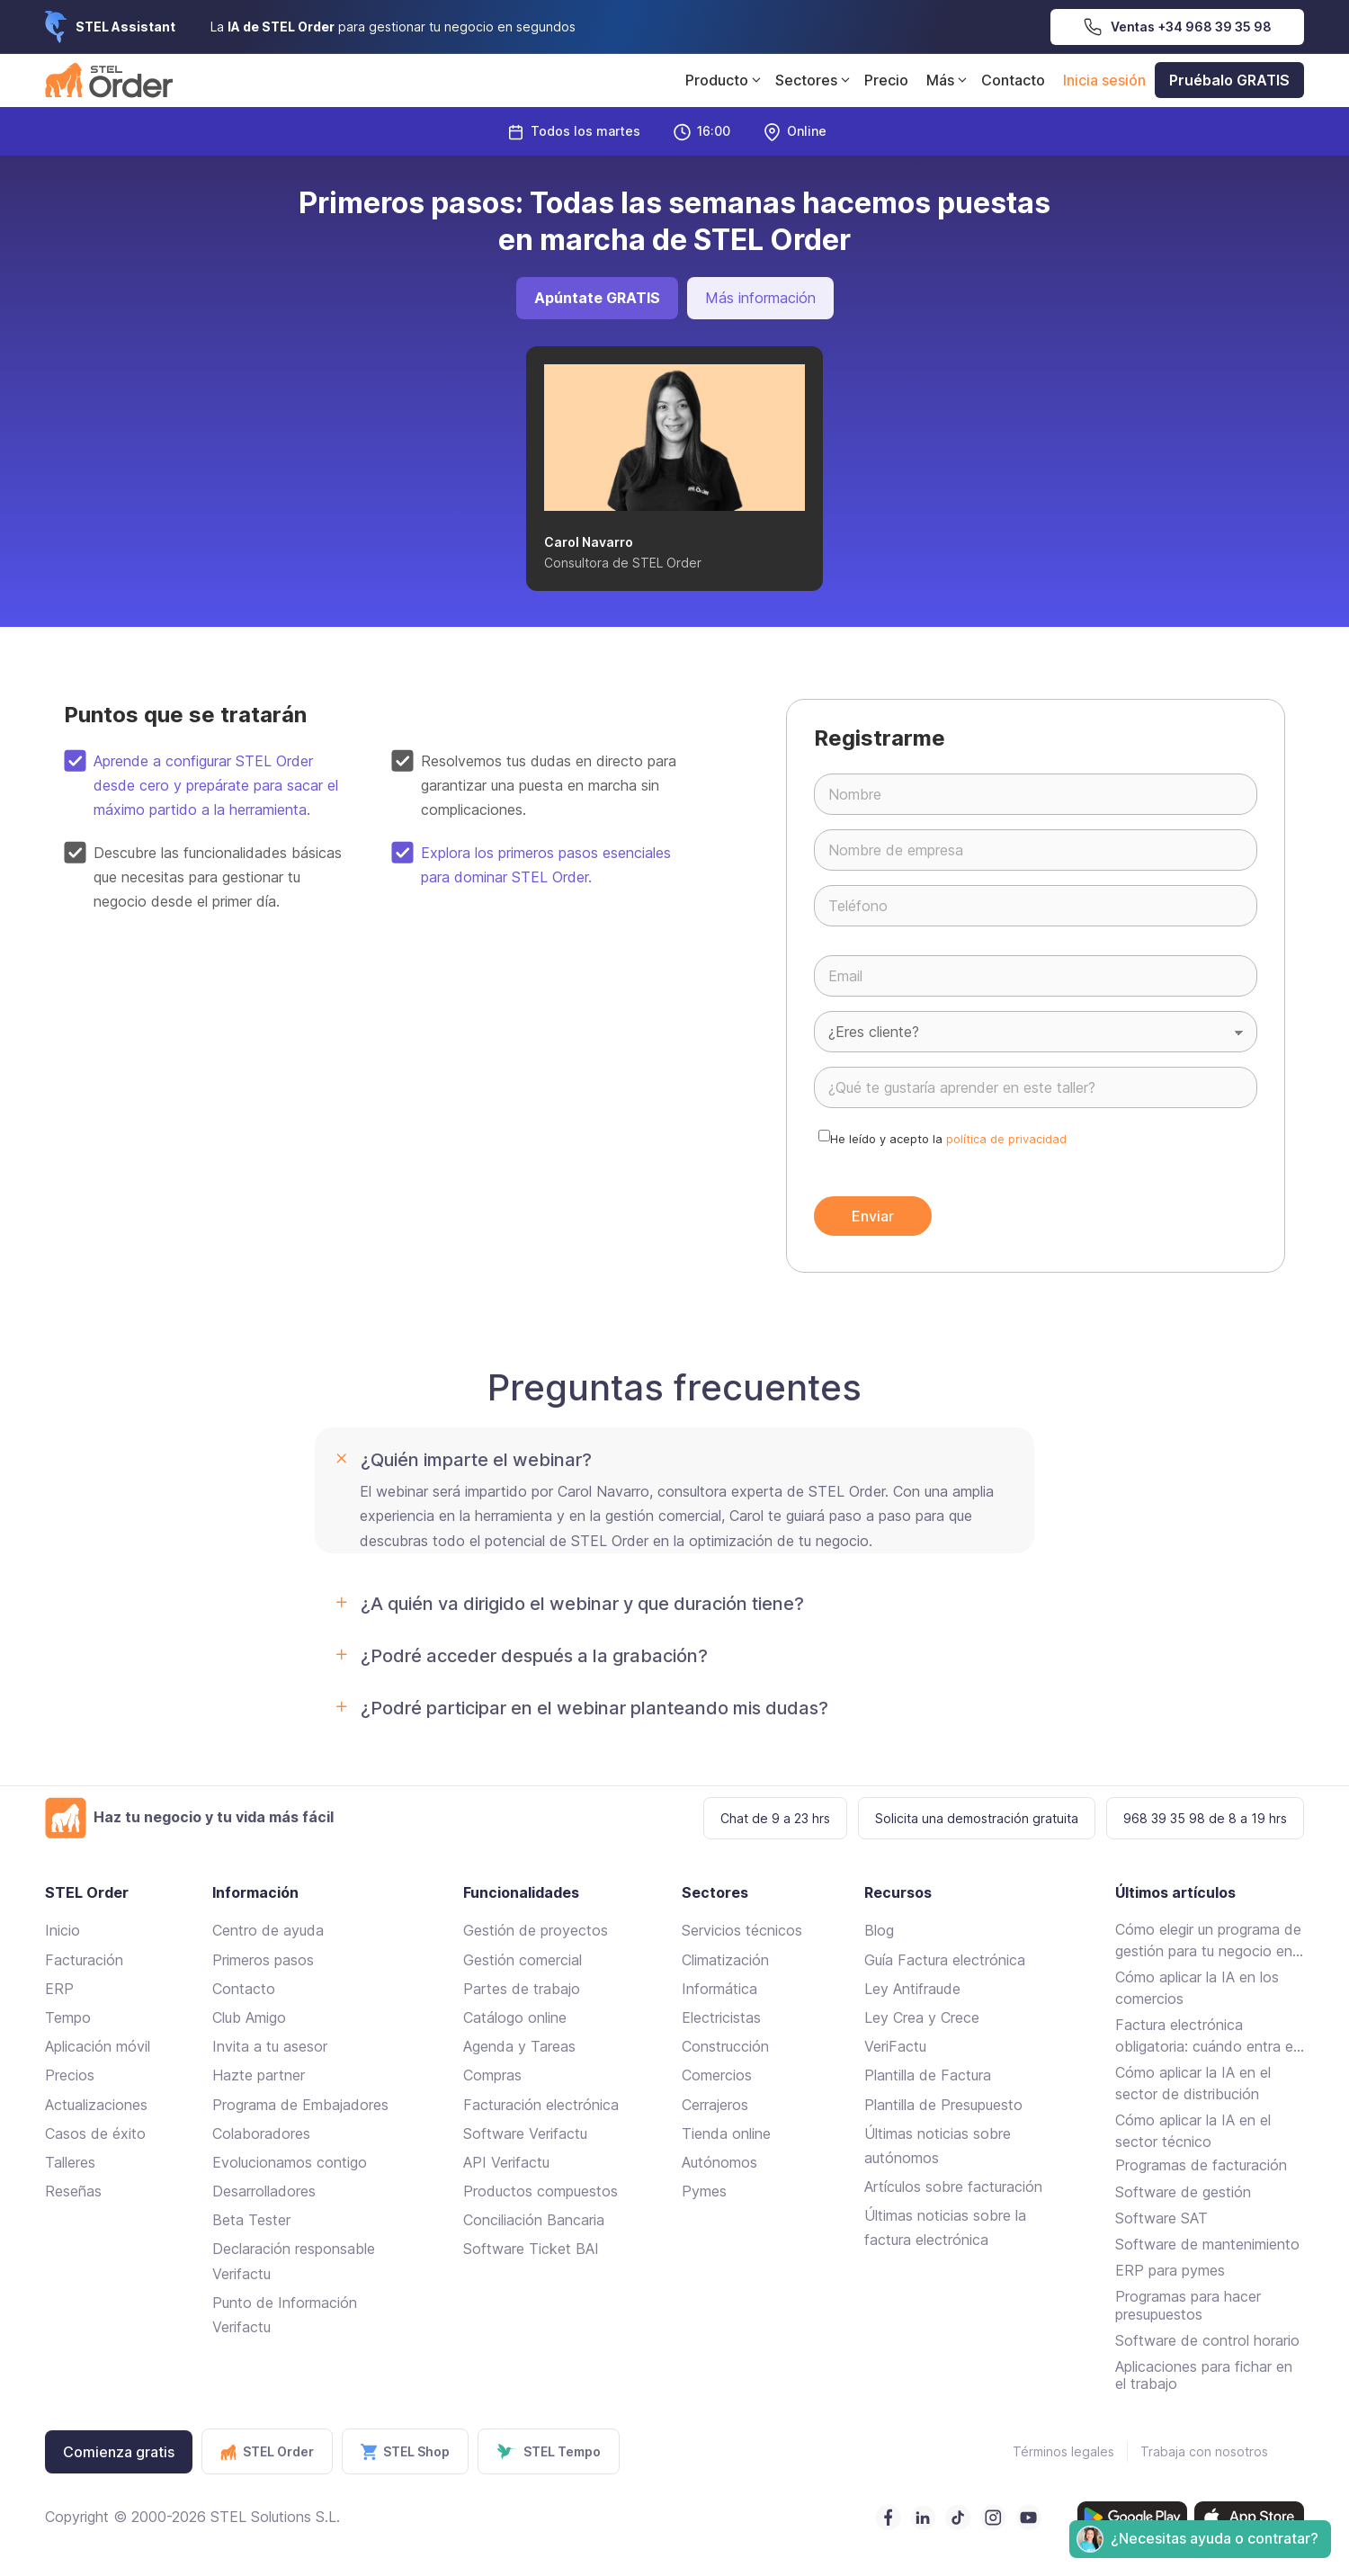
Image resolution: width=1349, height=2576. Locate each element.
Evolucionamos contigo (289, 2162)
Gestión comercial (522, 1960)
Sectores (815, 80)
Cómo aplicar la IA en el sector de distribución (1193, 2083)
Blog (879, 1930)
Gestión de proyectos (535, 1930)
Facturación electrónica (541, 2105)
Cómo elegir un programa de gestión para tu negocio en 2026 (1208, 1941)
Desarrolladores (264, 2191)
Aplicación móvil (97, 2046)
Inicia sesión (1104, 80)
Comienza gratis (118, 2452)
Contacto (1013, 80)
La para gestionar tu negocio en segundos (393, 26)
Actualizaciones (96, 2105)
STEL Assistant (125, 26)
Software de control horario (1207, 2340)
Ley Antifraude (912, 1989)
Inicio (62, 1930)
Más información (760, 298)
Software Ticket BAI (531, 2249)
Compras (492, 2075)
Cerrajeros (715, 2105)
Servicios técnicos (742, 1930)
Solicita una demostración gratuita (976, 1818)
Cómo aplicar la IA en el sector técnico (1193, 2131)
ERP (59, 1989)
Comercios (717, 2075)
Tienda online (726, 2133)
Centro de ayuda (268, 1930)
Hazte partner (258, 2075)
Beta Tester (251, 2220)
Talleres (70, 2162)
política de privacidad (1006, 1139)
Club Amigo (249, 2017)
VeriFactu (895, 2046)
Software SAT (1161, 2218)
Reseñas (73, 2191)
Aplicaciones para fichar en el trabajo (1203, 2375)
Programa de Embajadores (300, 2105)
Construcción (725, 2046)
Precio (886, 80)
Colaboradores (261, 2133)
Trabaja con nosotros (1204, 2451)
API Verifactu (506, 2162)
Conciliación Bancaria (533, 2220)
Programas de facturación (1201, 2165)
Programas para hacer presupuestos (1188, 2304)
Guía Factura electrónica (944, 1960)
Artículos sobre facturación (953, 2187)
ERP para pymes (1170, 2270)
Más (949, 80)
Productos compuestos (540, 2191)
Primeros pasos (263, 1960)
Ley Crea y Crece (921, 2017)
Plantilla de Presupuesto (943, 2105)
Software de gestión (1183, 2192)
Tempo (68, 2017)
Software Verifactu (525, 2133)
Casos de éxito (95, 2133)
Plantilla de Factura (927, 2075)
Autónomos (719, 2162)
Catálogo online (515, 2017)
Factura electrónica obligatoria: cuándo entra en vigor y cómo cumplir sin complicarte (1208, 2036)
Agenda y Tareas (519, 2046)
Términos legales (1063, 2451)
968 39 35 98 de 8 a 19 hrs (1205, 1818)
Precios (69, 2075)
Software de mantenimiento (1207, 2244)
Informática (719, 1989)
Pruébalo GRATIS (1229, 80)
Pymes (704, 2191)
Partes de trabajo (521, 1989)
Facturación (84, 1960)
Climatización (725, 1960)
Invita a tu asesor (269, 2046)
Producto (725, 80)
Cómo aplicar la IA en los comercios (1197, 1988)
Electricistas (721, 2017)
